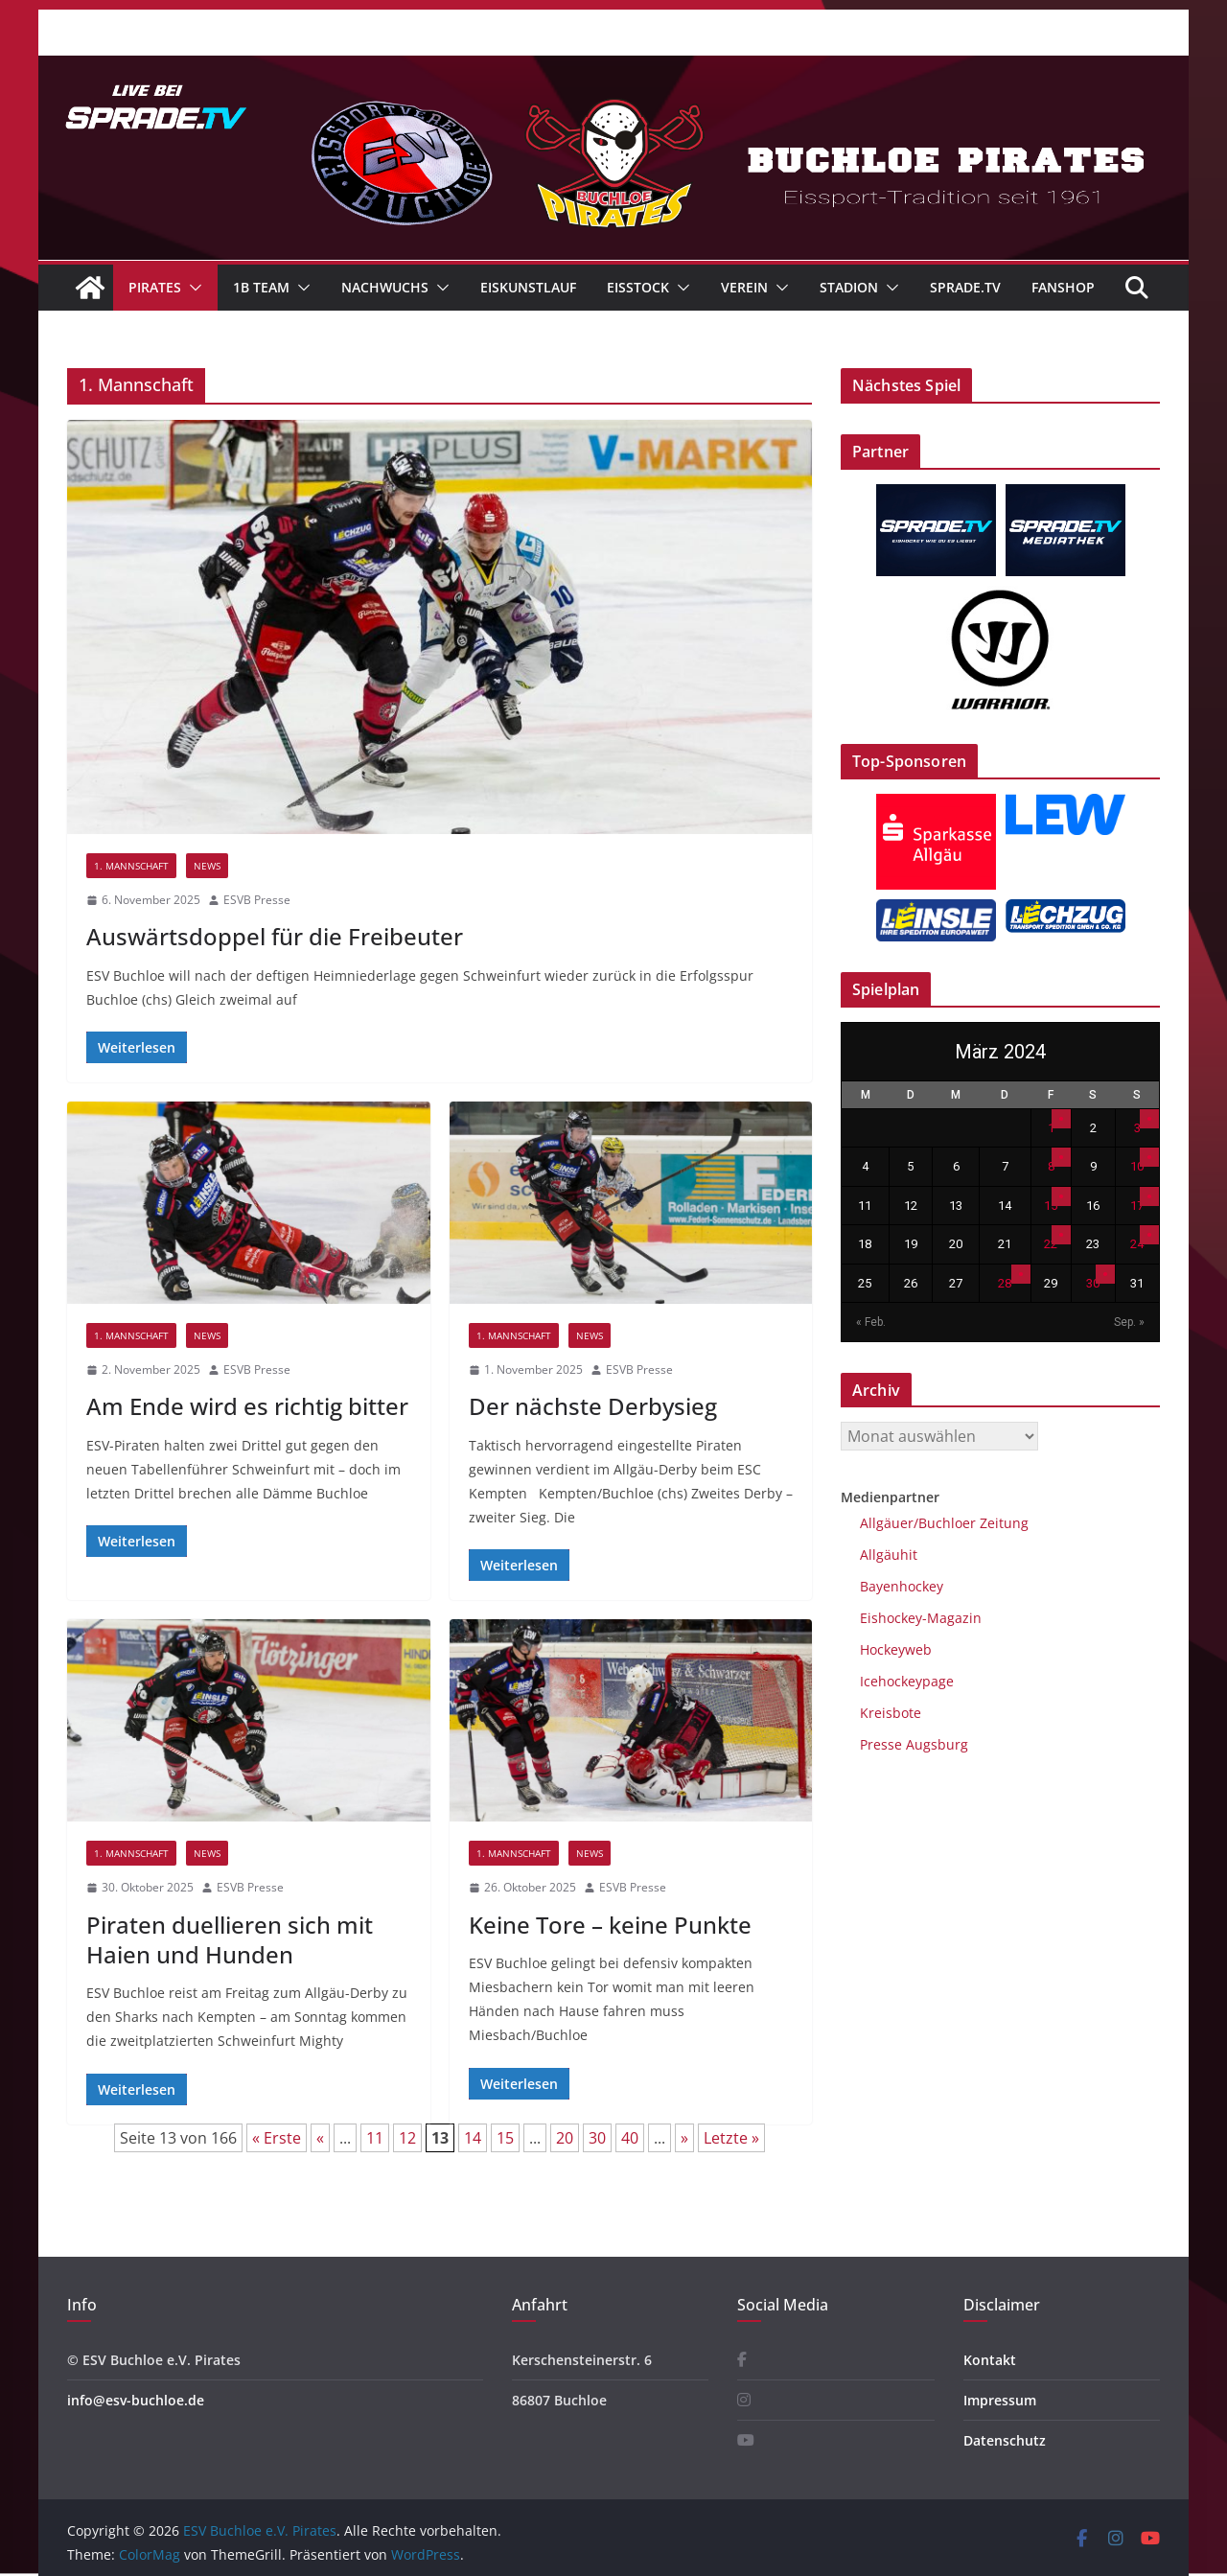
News (207, 865)
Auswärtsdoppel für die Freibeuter (274, 936)
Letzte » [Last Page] (731, 2137)
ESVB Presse (256, 900)
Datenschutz (1004, 2440)
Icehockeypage (907, 1681)
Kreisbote (890, 1713)
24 (1137, 1244)
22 (1050, 1244)
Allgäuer (887, 1523)
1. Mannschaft (131, 865)
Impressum (999, 2400)
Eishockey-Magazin (921, 1618)
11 (374, 2137)
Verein (744, 287)
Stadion (849, 287)
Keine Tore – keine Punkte (610, 1924)
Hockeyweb (896, 1649)
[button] (191, 287)
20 (564, 2137)
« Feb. (871, 1322)
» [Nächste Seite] (684, 2137)
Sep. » (1129, 1322)
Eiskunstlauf (528, 287)
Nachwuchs (384, 287)
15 (505, 2137)
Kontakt (989, 2360)
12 (407, 2137)
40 (629, 2137)
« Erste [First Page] (276, 2137)
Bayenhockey (901, 1586)
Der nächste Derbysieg (593, 1406)
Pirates (154, 287)
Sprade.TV (965, 287)
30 (597, 2137)
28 (1004, 1283)
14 (472, 2137)
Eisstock (638, 287)
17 (1137, 1205)
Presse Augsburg (914, 1744)
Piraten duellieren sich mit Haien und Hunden (229, 1939)
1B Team (261, 287)
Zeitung (1002, 1523)
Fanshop (1063, 287)
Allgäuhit (888, 1554)
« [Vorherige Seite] (320, 2137)
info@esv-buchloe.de (135, 2400)
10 (1137, 1166)
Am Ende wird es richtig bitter (247, 1406)
